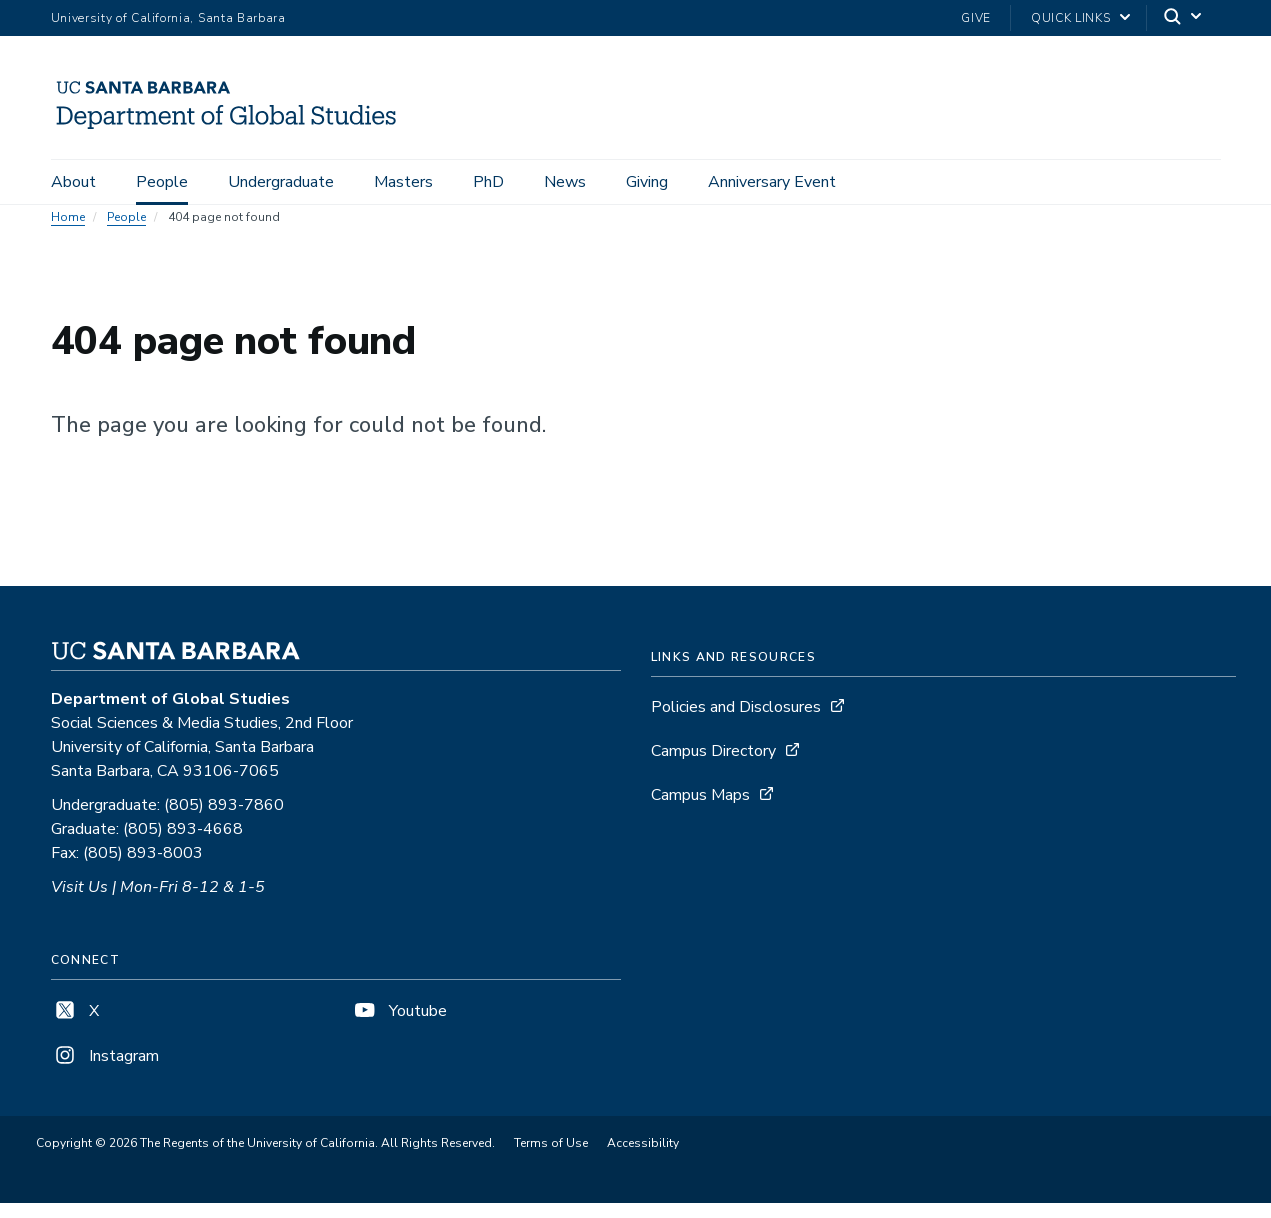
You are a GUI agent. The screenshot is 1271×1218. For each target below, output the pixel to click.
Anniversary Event (772, 182)
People (162, 182)
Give (976, 18)
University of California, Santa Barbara (168, 18)
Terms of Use (551, 1158)
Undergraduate (281, 182)
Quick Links (1070, 18)
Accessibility (643, 1158)
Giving (647, 182)
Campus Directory (713, 766)
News (565, 182)
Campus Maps (700, 810)
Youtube (399, 1026)
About (73, 182)
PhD (488, 182)
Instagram (105, 1071)
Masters (403, 182)
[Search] (1184, 18)
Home (68, 232)
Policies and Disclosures (736, 722)
